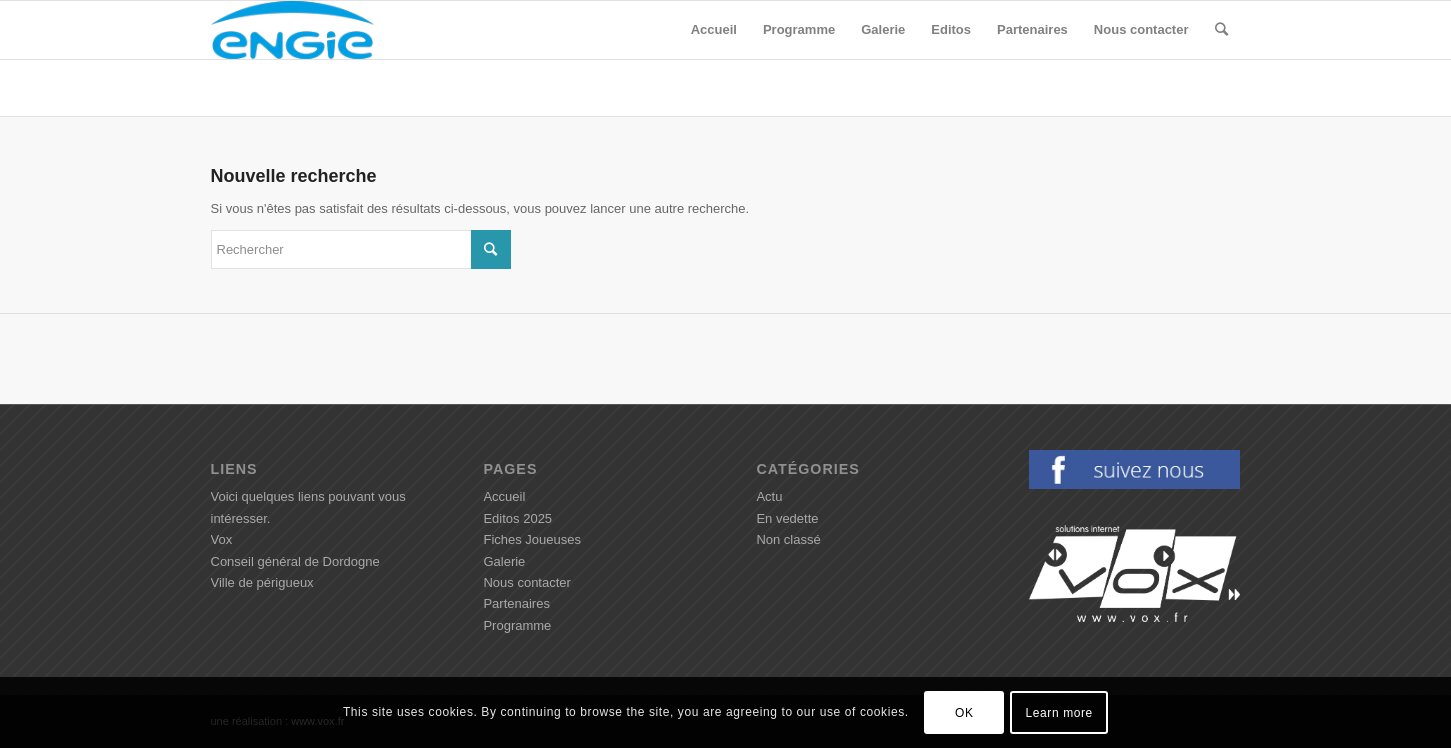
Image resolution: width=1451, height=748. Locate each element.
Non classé (788, 539)
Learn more (1059, 713)
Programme (517, 625)
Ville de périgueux (262, 582)
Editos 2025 (517, 518)
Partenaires (516, 603)
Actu (769, 496)
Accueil (504, 496)
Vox (222, 539)
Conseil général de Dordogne (295, 561)
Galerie (504, 561)
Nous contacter (526, 582)
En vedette (787, 518)
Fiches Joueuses (532, 539)
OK (964, 713)
